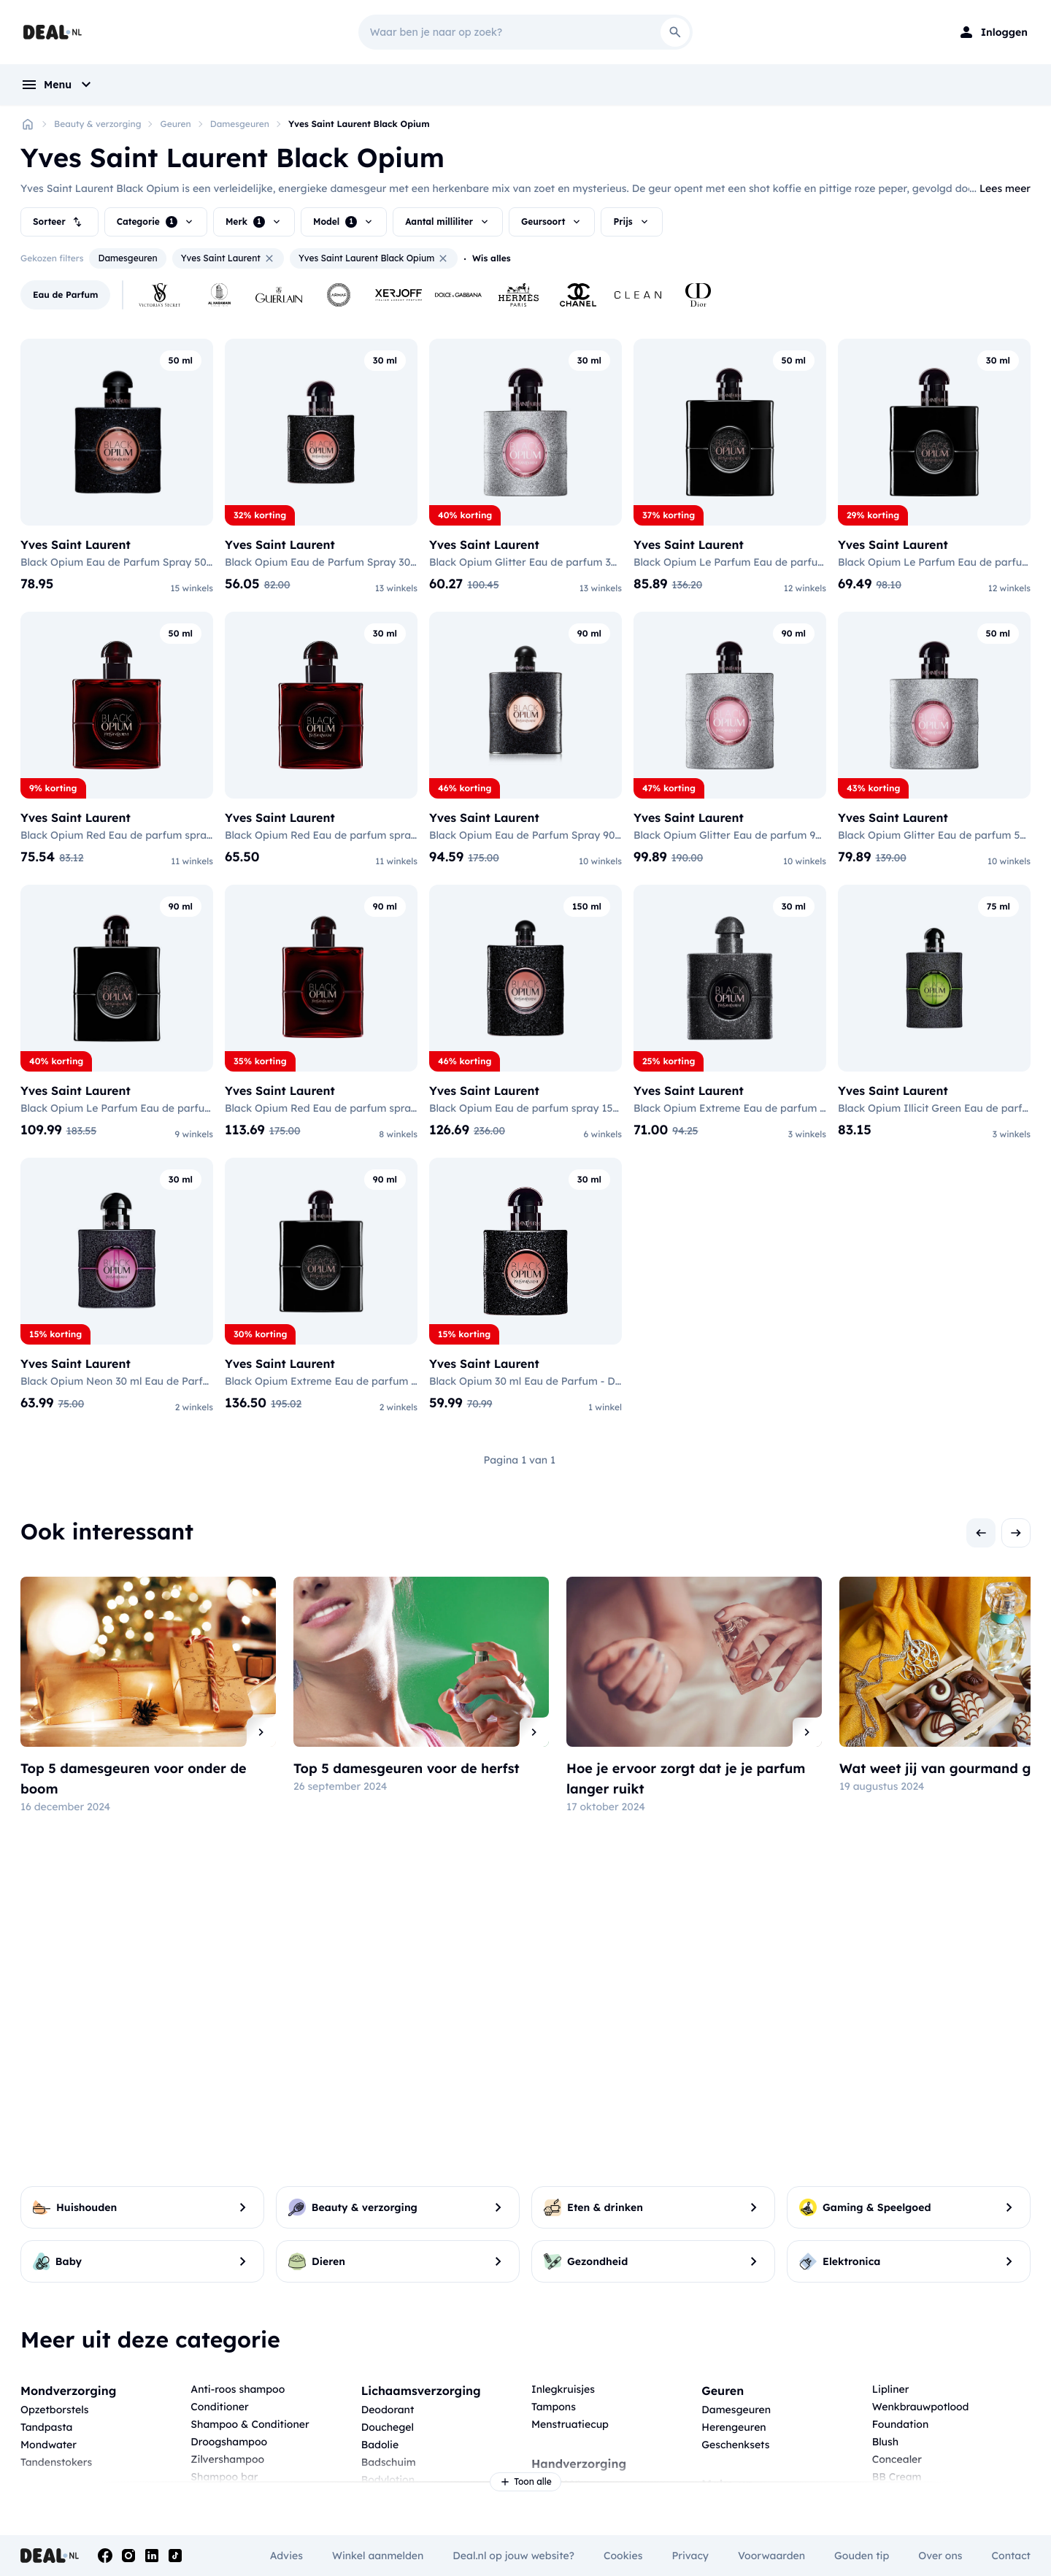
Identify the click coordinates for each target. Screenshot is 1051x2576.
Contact (1011, 2555)
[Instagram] (128, 2555)
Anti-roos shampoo (237, 2389)
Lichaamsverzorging (421, 2390)
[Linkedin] (152, 2555)
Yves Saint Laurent (228, 258)
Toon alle (525, 2482)
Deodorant (388, 2409)
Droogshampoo (228, 2441)
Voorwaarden (771, 2555)
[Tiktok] (175, 2555)
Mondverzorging (68, 2390)
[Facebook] (105, 2555)
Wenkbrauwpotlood (920, 2406)
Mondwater (48, 2444)
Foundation (900, 2424)
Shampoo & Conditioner (249, 2424)
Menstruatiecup (570, 2424)
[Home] (27, 124)
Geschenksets (735, 2444)
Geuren (175, 123)
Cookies (623, 2555)
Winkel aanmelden (377, 2555)
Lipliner (890, 2389)
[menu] (57, 84)
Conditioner (219, 2406)
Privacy (690, 2555)
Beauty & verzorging (97, 123)
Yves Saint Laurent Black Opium (359, 123)
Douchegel (387, 2427)
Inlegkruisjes (563, 2389)
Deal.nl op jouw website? (513, 2555)
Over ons (940, 2555)
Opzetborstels (54, 2409)
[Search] (675, 32)
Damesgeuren (239, 123)
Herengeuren (733, 2427)
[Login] (993, 32)
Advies (286, 2555)
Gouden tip (861, 2555)
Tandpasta (46, 2427)
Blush (885, 2441)
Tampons (553, 2406)
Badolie (380, 2444)
